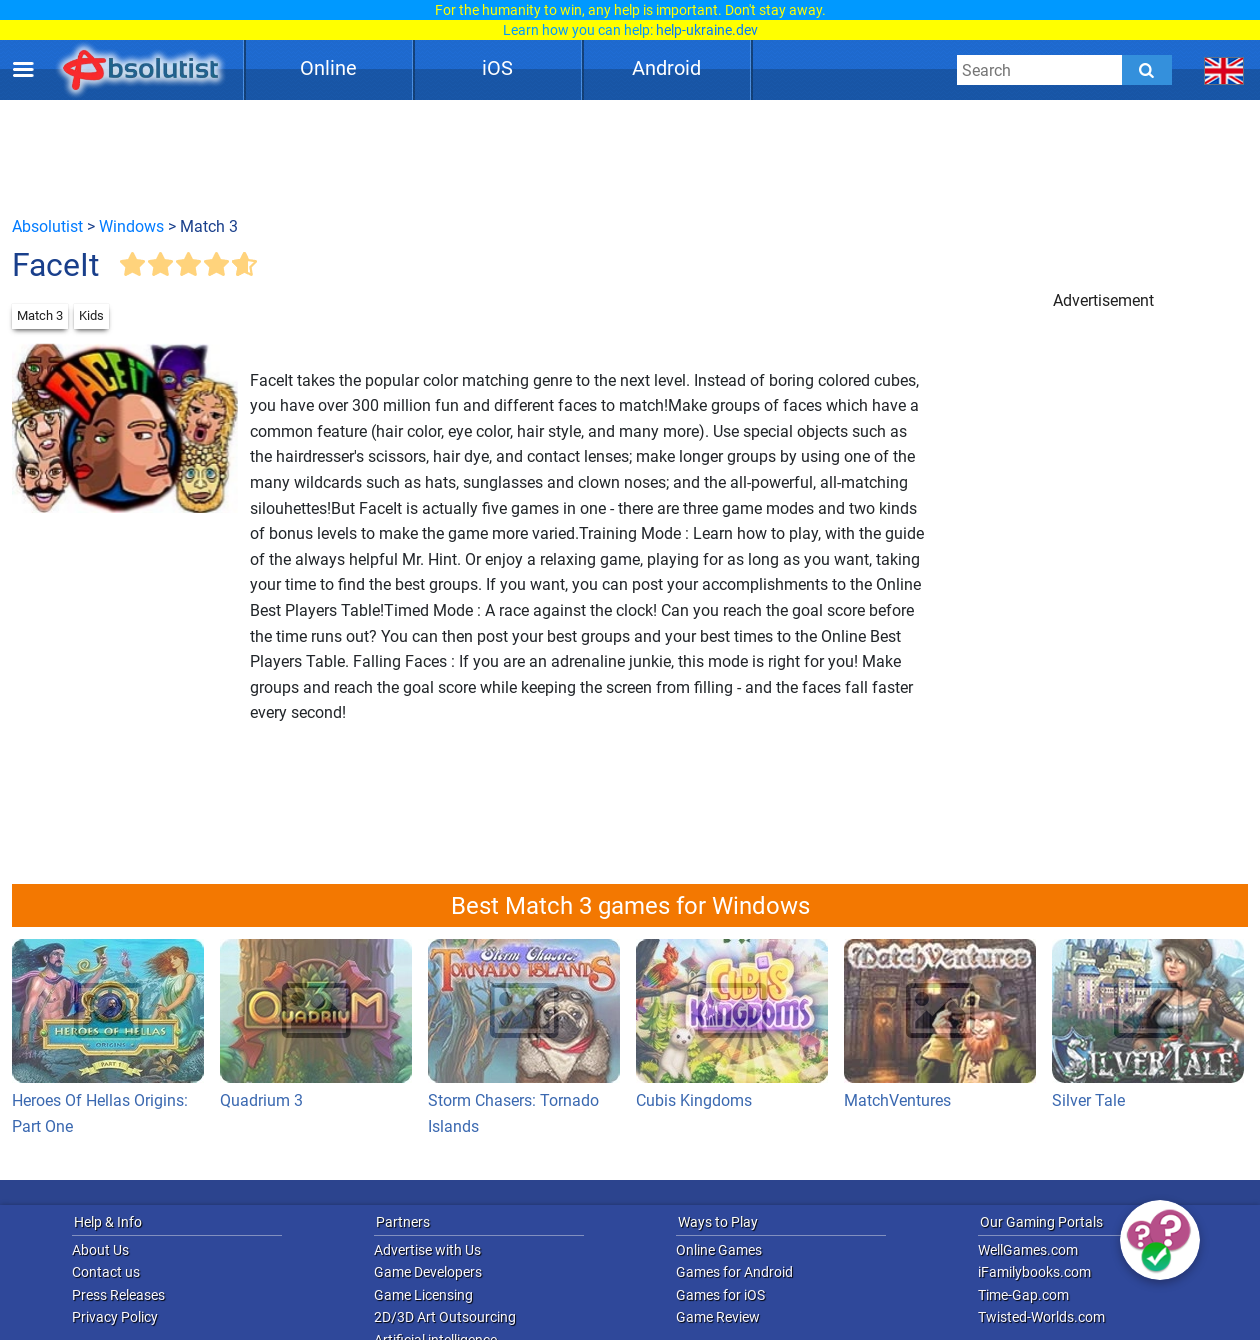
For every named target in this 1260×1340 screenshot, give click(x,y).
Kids (91, 315)
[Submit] (1147, 70)
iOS (497, 68)
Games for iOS (720, 1295)
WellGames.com (1028, 1250)
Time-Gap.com (1023, 1295)
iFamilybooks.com (1034, 1272)
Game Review (718, 1317)
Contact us (106, 1272)
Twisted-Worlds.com (1041, 1317)
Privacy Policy (115, 1317)
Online (328, 68)
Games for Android (734, 1272)
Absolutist (47, 226)
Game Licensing (423, 1295)
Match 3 (40, 315)
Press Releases (118, 1295)
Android (666, 68)
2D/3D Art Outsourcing (445, 1317)
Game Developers (428, 1272)
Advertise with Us (427, 1250)
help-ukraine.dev (707, 30)
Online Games (719, 1250)
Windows (131, 226)
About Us (100, 1250)
